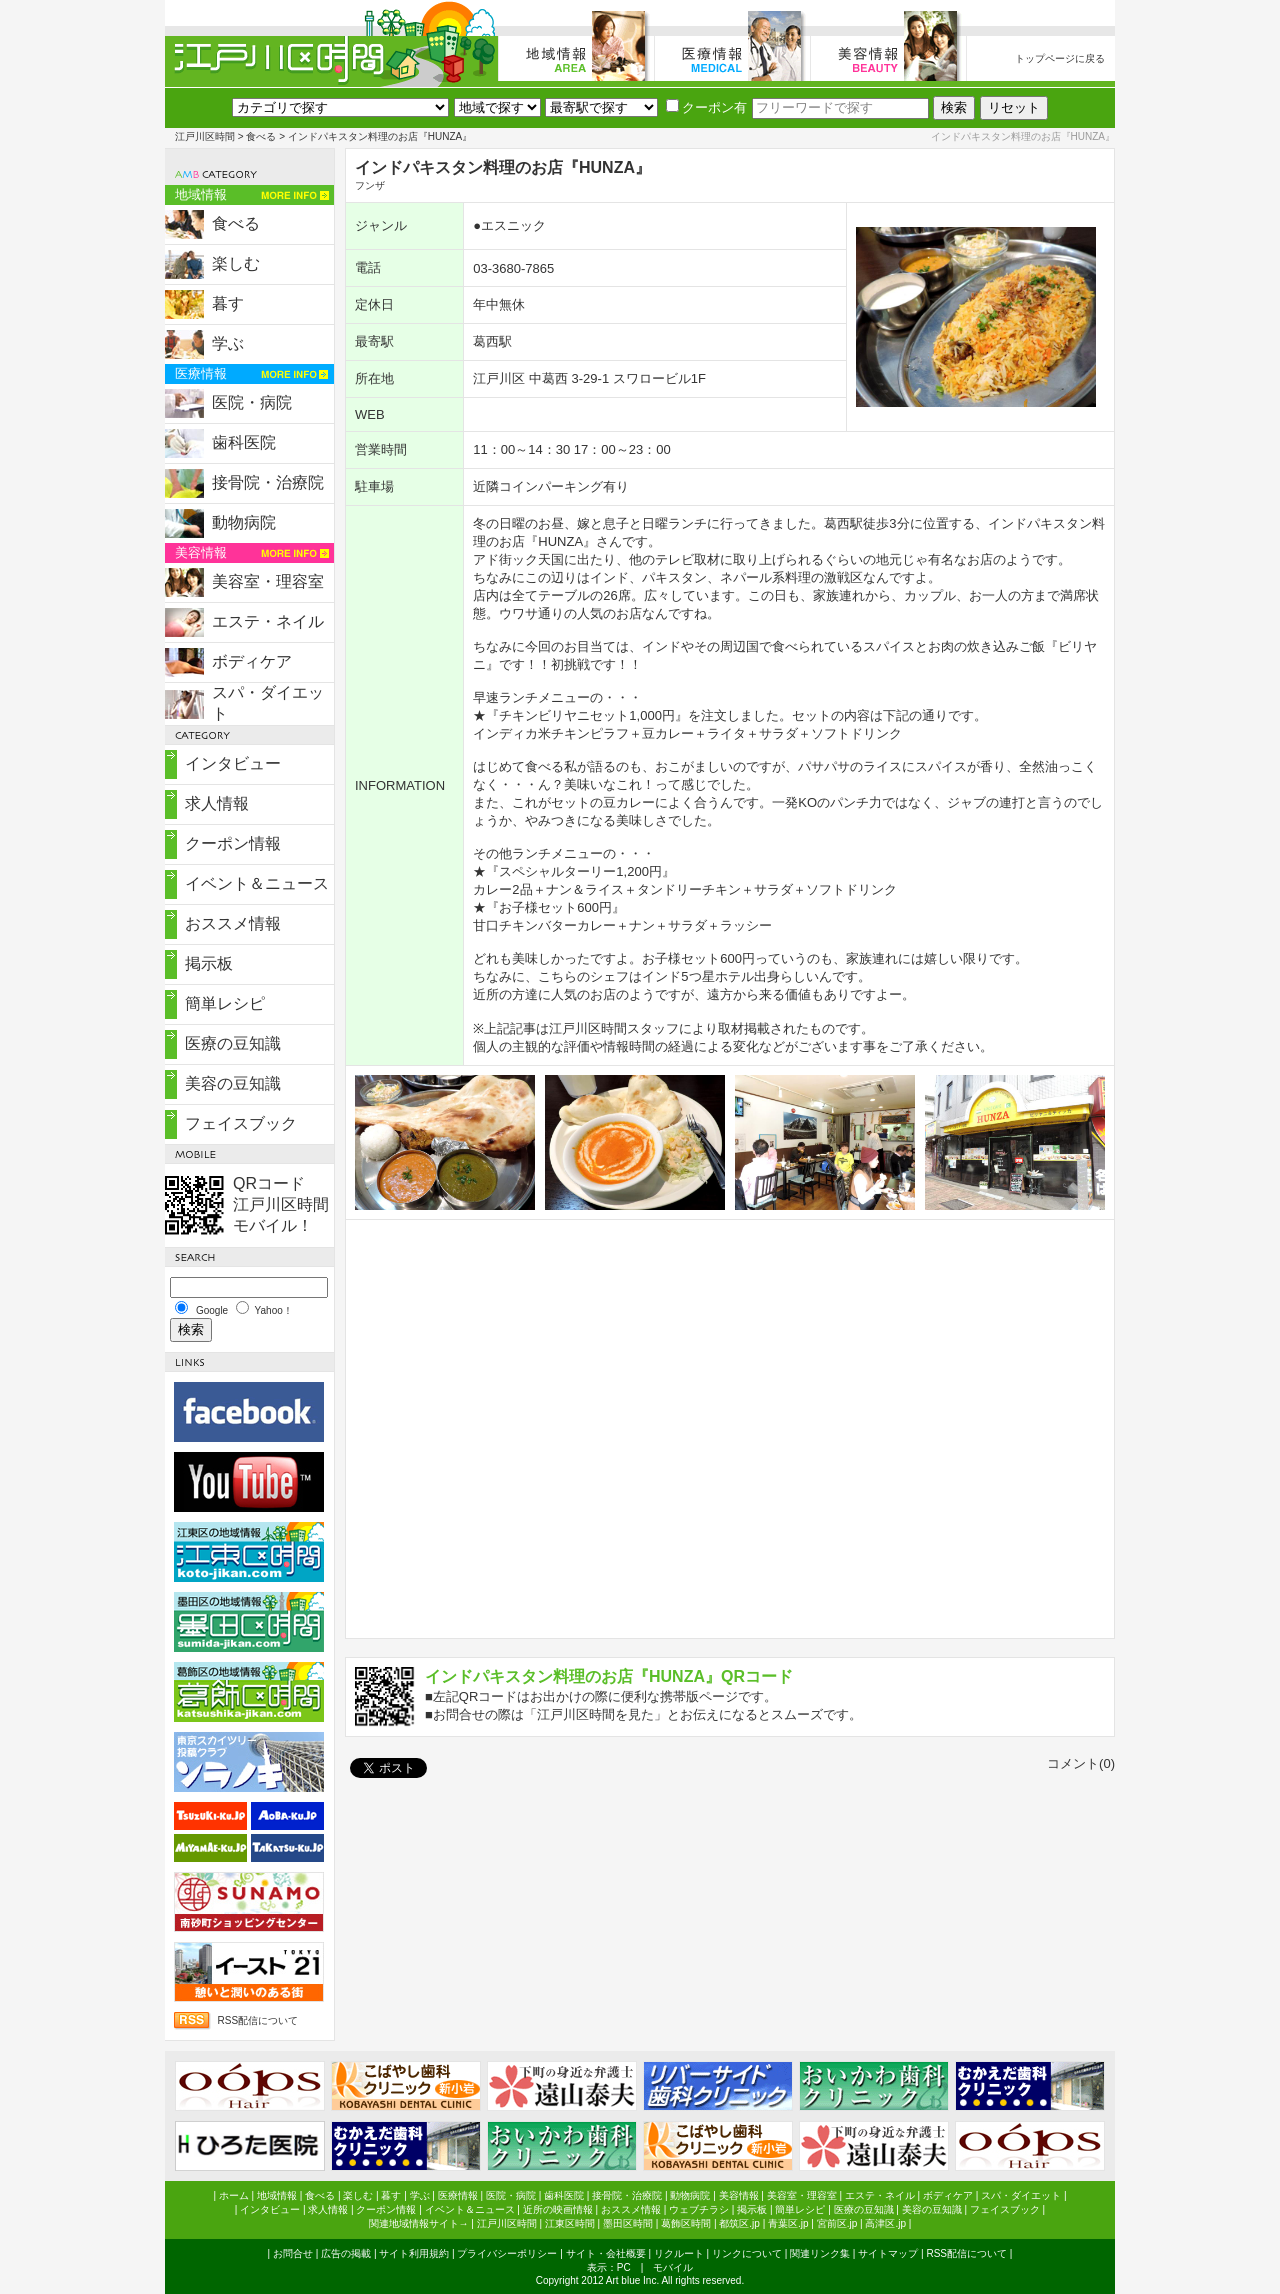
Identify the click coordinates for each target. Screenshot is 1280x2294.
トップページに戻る (1060, 58)
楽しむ (236, 263)
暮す (228, 303)
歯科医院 (244, 442)
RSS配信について (257, 2020)
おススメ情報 (233, 923)
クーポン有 (706, 107)
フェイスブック (241, 1123)
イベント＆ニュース (257, 883)
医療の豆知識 (233, 1043)
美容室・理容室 (268, 581)
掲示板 (209, 963)
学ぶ (228, 343)
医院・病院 (252, 402)
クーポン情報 (233, 843)
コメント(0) (1081, 1763)
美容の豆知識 (233, 1083)
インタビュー (233, 763)
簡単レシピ (225, 1003)
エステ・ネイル (268, 621)
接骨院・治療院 (268, 482)
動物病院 (244, 522)
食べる (261, 136)
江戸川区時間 (205, 136)
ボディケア (252, 661)
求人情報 (217, 803)
